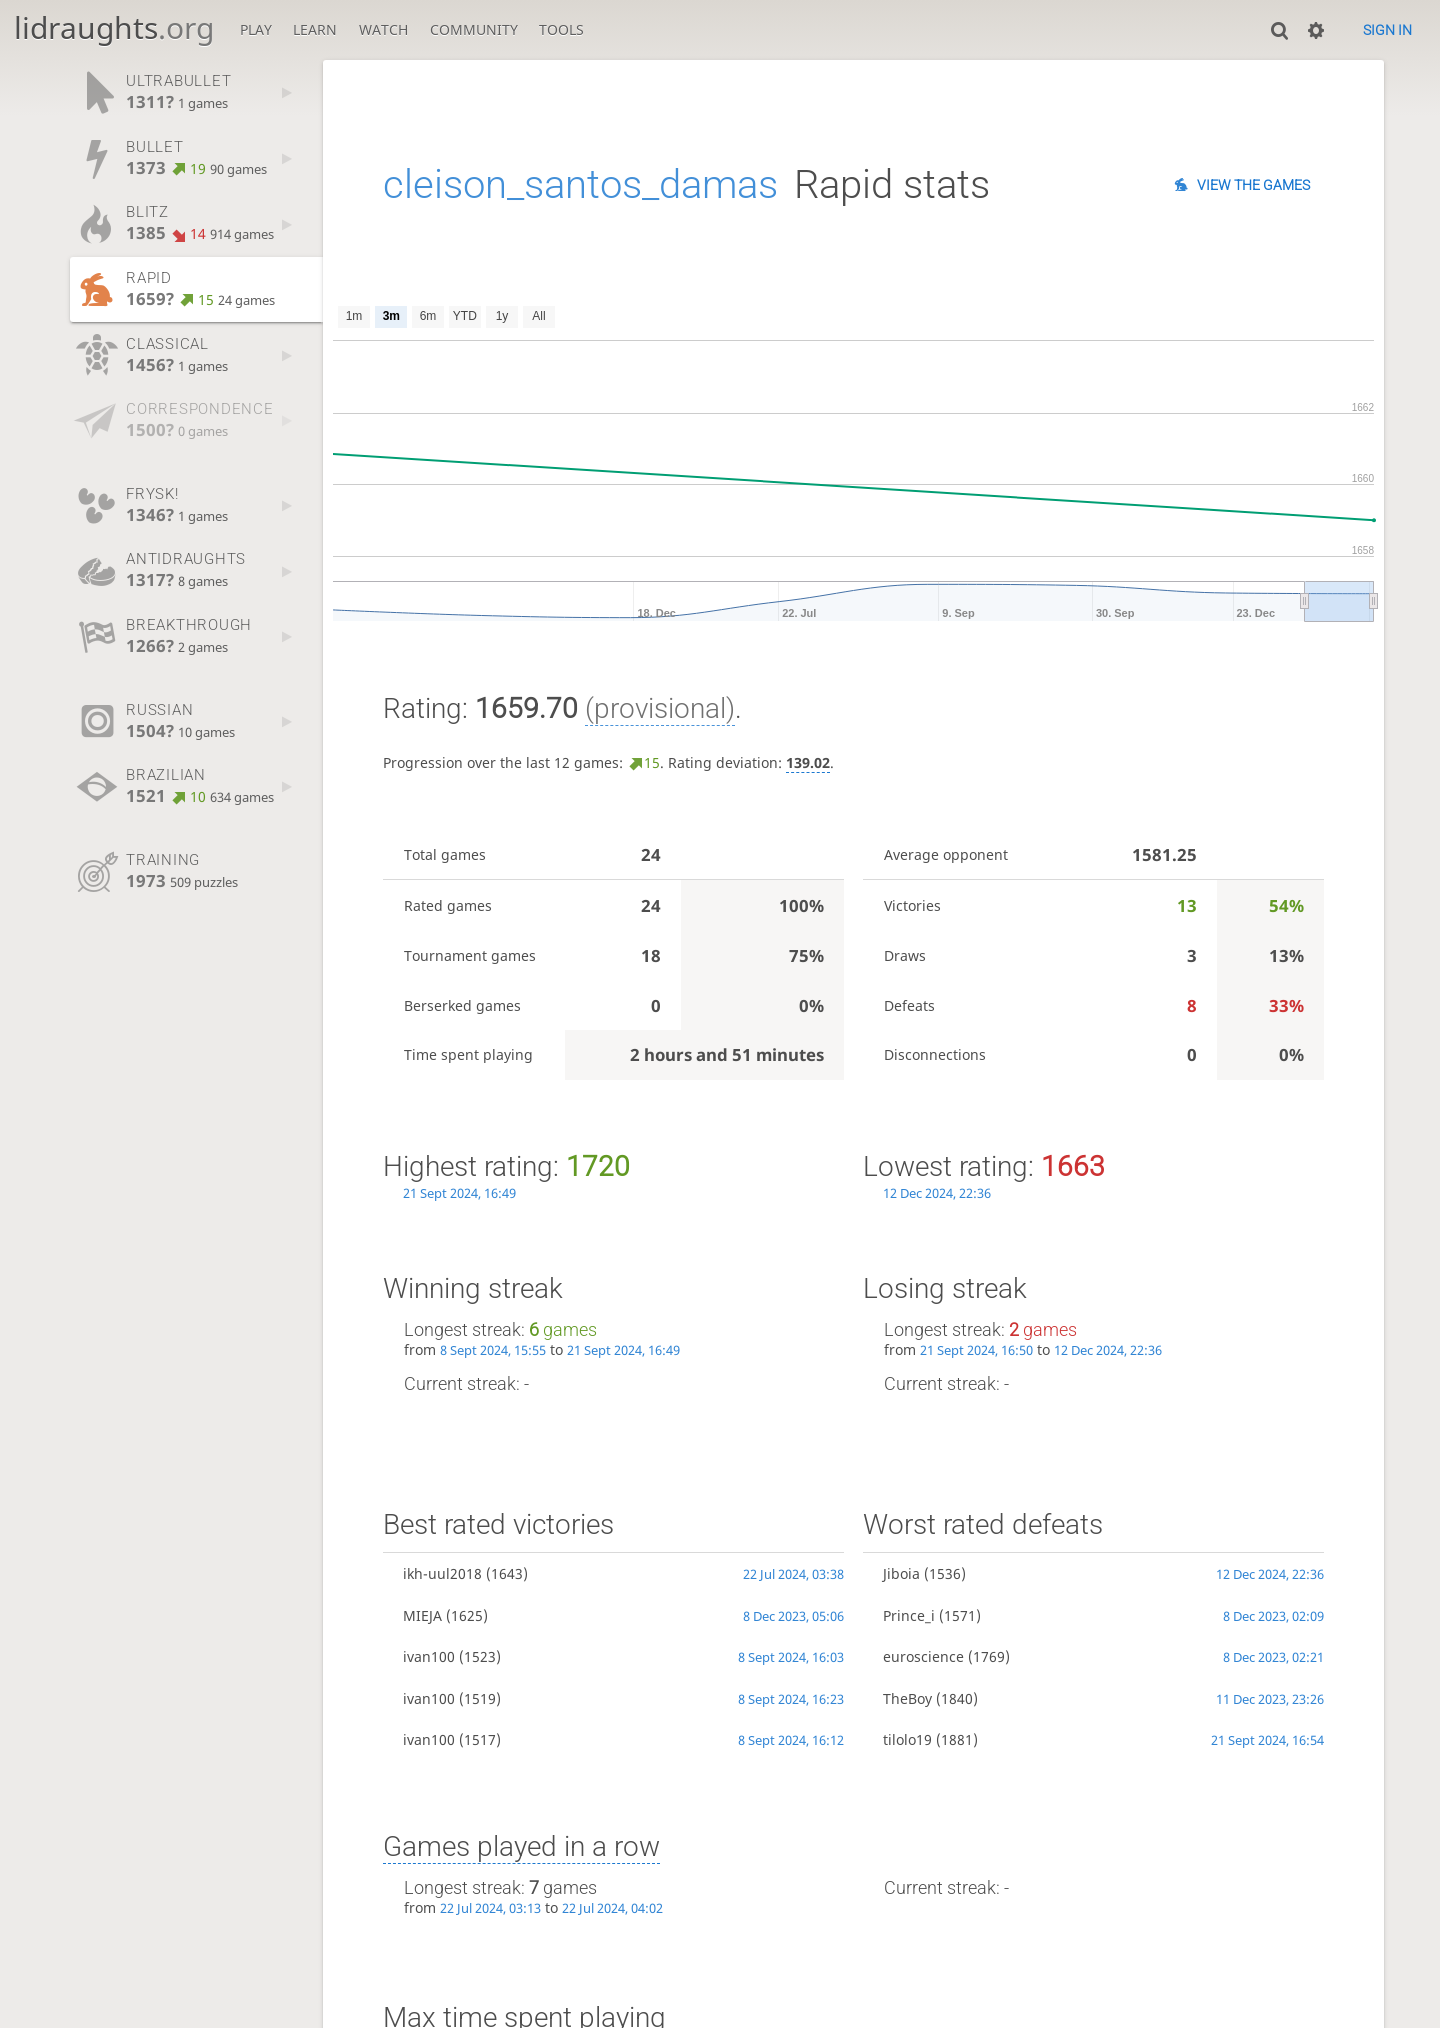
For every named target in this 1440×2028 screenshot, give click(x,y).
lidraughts (114, 27)
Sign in (1387, 30)
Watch (383, 29)
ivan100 (429, 1656)
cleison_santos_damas (580, 184)
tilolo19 (907, 1739)
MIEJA (422, 1615)
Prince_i (909, 1615)
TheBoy (907, 1698)
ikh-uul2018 (442, 1573)
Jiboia (901, 1573)
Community (474, 29)
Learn (315, 29)
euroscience (923, 1656)
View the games (1253, 185)
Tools (561, 29)
